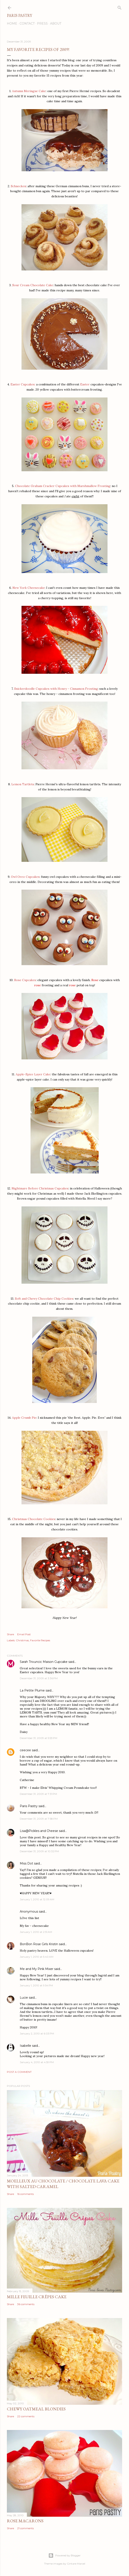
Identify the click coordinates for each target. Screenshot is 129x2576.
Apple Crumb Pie (24, 1418)
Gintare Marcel (76, 2563)
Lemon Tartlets (22, 784)
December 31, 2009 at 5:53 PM (38, 1738)
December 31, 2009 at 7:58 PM (39, 1818)
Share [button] (10, 1634)
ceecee (25, 1750)
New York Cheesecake (28, 588)
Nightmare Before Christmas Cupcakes (40, 1188)
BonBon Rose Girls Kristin (39, 1944)
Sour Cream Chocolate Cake (32, 285)
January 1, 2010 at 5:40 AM (36, 1956)
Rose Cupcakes (25, 980)
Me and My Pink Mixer (36, 1969)
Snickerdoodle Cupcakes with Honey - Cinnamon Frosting (56, 689)
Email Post (24, 1634)
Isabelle (25, 2046)
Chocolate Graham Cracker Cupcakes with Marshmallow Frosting (62, 486)
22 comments (25, 2416)
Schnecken (18, 186)
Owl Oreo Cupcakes (25, 877)
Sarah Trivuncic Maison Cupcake (44, 1662)
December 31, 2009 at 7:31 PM (38, 1793)
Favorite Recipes (40, 1640)
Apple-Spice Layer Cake (33, 1074)
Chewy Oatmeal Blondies (36, 2409)
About (55, 23)
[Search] (119, 7)
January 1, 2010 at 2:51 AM (36, 1932)
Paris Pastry (19, 15)
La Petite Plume (32, 1690)
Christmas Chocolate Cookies (33, 1519)
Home (12, 23)
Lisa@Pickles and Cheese (39, 1831)
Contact (27, 23)
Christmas (22, 1640)
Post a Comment (19, 2071)
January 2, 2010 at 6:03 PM (37, 2033)
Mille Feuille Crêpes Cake (36, 2297)
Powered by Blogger (64, 2555)
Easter (85, 384)
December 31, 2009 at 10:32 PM (39, 1851)
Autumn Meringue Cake (29, 91)
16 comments (25, 2194)
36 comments (25, 2304)
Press (42, 23)
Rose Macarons (25, 2521)
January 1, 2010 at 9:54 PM (36, 1985)
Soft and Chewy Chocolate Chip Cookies (44, 1299)
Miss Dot (26, 1863)
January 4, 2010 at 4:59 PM (37, 2062)
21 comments (25, 2528)
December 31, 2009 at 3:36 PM (39, 1678)
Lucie (24, 1998)
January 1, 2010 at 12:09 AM (37, 1899)
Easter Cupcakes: (23, 384)
